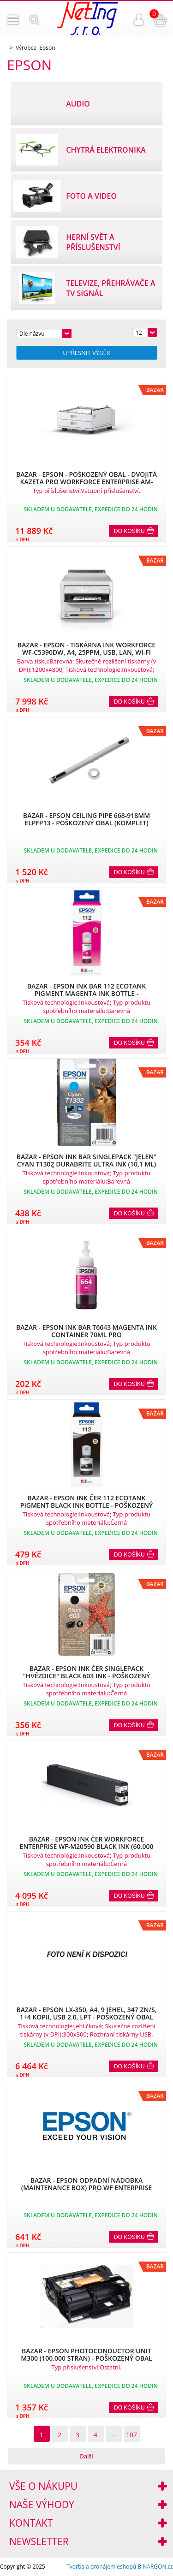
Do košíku (129, 531)
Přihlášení (139, 20)
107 (131, 2434)
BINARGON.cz (155, 2566)
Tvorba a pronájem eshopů (101, 2566)
